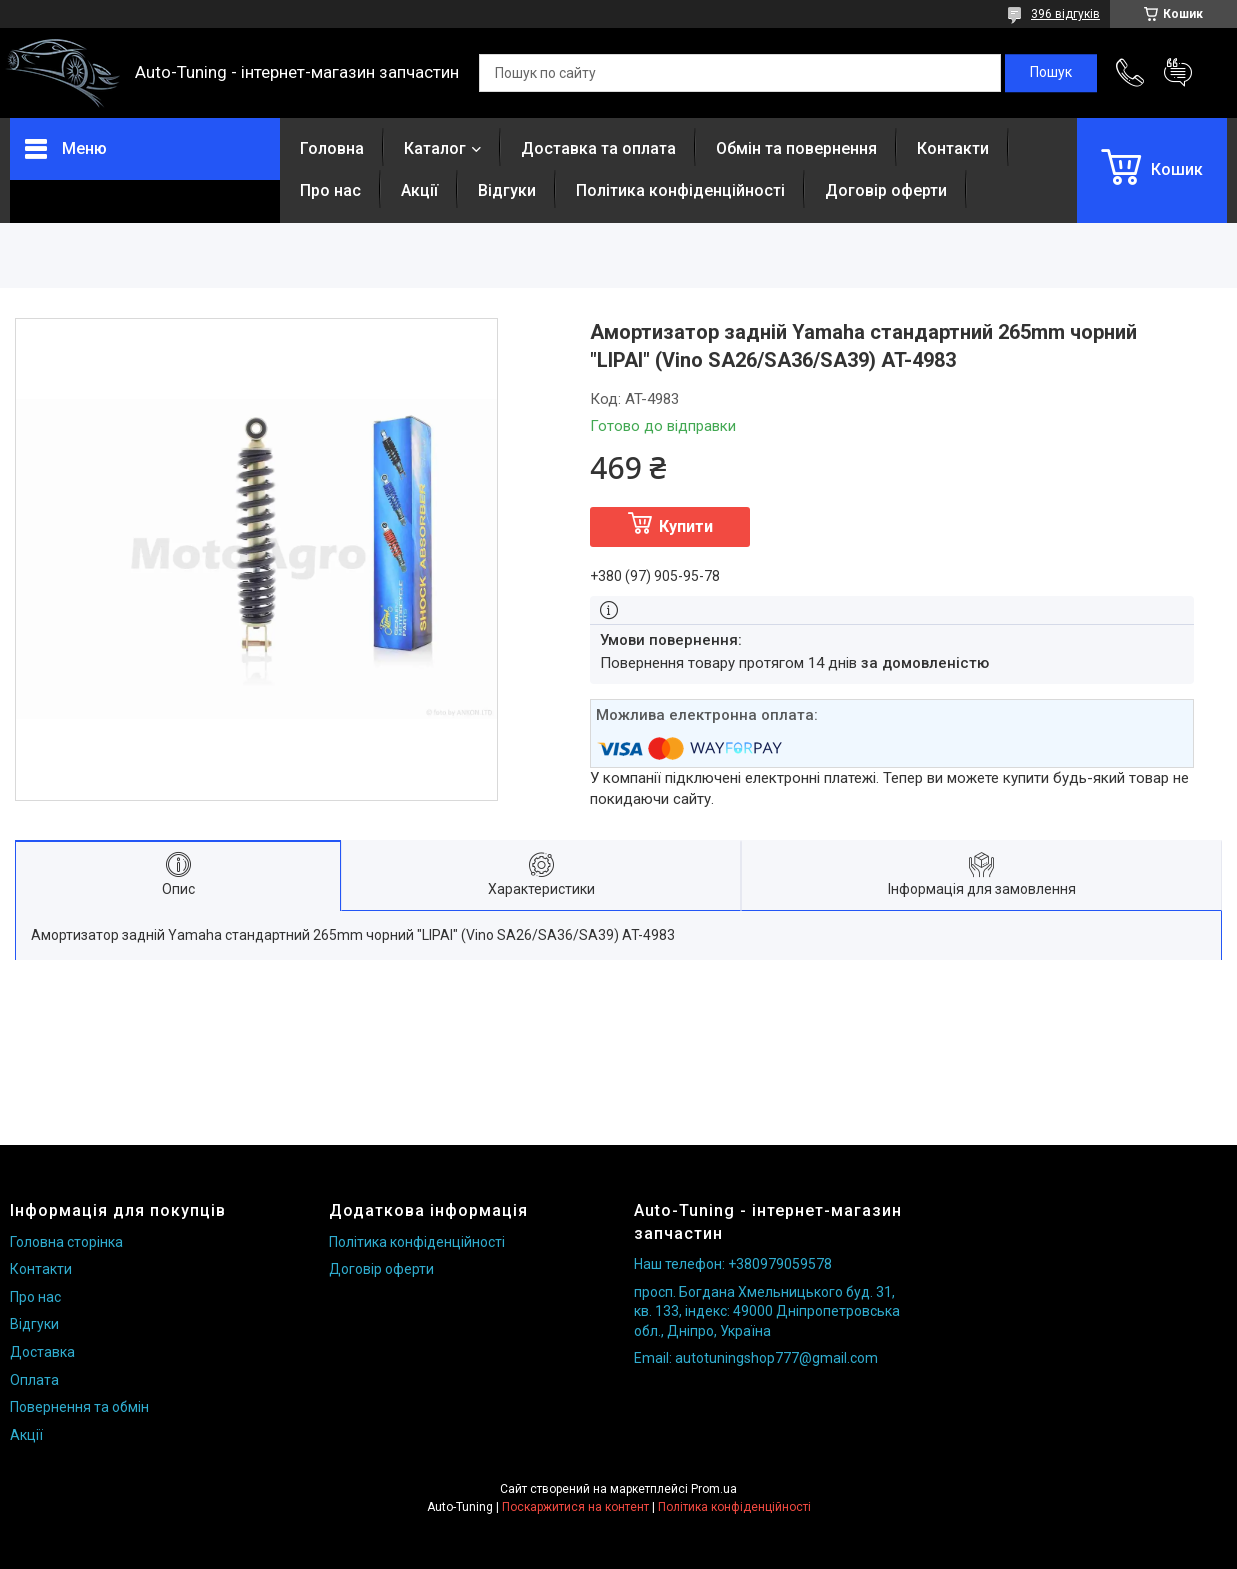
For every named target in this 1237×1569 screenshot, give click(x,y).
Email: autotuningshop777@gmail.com (756, 1358)
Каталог (435, 148)
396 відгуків (1065, 14)
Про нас (330, 190)
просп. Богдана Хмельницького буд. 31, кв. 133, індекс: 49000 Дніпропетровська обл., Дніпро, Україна (767, 1311)
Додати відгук (1178, 73)
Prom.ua (714, 1489)
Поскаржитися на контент (575, 1507)
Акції (419, 190)
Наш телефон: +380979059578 (733, 1264)
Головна (332, 148)
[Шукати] (1051, 73)
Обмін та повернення (796, 148)
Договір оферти (886, 190)
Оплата (34, 1380)
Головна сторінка (66, 1242)
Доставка (42, 1352)
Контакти (953, 148)
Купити (686, 526)
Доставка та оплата (598, 148)
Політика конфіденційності (680, 190)
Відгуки (507, 190)
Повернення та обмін (79, 1407)
